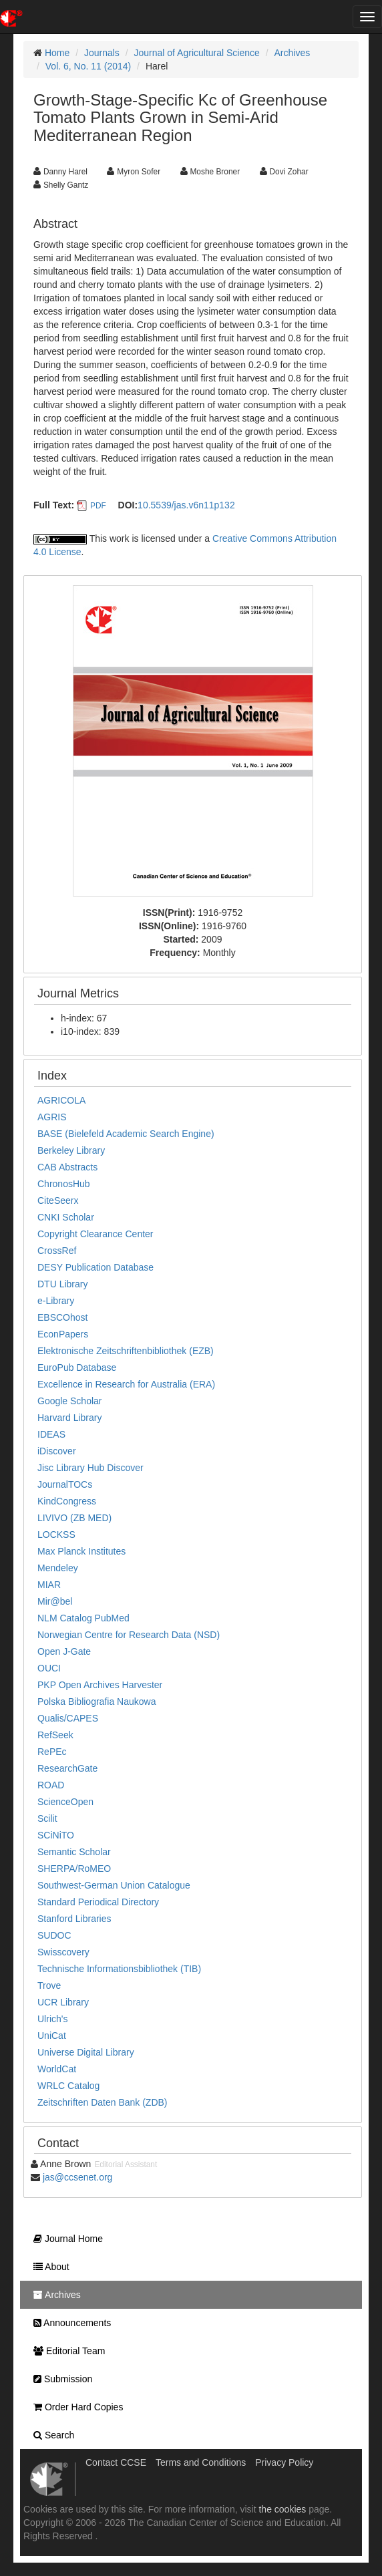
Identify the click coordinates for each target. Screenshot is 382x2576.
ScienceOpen (65, 1801)
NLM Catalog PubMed (83, 1618)
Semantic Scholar (74, 1851)
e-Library (55, 1300)
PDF (98, 505)
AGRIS (52, 1117)
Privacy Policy (284, 2462)
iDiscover (56, 1451)
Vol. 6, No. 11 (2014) (88, 66)
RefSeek (55, 1735)
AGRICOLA (61, 1100)
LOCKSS (56, 1534)
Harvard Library (69, 1417)
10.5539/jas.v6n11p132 (186, 505)
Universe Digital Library (85, 2052)
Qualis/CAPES (67, 1718)
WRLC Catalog (68, 2085)
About (48, 2266)
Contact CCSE (115, 2462)
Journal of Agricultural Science (197, 52)
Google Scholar (69, 1401)
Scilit (47, 1818)
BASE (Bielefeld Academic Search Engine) (125, 1133)
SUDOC (54, 1935)
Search (50, 2435)
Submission (59, 2379)
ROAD (50, 1785)
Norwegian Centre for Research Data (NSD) (128, 1634)
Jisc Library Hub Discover (90, 1467)
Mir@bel (54, 1601)
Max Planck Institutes (81, 1551)
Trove (49, 1985)
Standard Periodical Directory (98, 1902)
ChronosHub (63, 1183)
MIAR (49, 1584)
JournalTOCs (64, 1484)
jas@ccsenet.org (77, 2177)
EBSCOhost (62, 1317)
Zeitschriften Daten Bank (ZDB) (102, 2102)
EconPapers (62, 1334)
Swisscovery (63, 1952)
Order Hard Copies (75, 2407)
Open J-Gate (64, 1651)
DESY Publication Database (95, 1267)
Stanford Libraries (74, 1918)
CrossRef (56, 1250)
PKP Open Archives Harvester (99, 1684)
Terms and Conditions (201, 2462)
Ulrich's (52, 2019)
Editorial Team (66, 2351)
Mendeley (57, 1568)
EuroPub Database (76, 1367)
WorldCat (56, 2069)
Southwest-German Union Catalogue (113, 1885)
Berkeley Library (71, 1150)
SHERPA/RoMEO (74, 1868)
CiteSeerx (57, 1200)
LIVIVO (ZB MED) (74, 1517)
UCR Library (63, 2002)
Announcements (69, 2322)
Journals (102, 52)
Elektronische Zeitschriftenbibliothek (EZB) (125, 1350)
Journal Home (65, 2238)
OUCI (49, 1668)
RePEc (52, 1751)
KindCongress (66, 1501)
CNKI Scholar (65, 1217)
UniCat (51, 2035)
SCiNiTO (55, 1835)
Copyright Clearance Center (95, 1234)
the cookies (282, 2509)
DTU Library (62, 1284)
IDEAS (51, 1434)
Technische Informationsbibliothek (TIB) (119, 1968)
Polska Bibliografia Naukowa (96, 1701)
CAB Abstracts (67, 1167)
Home (57, 52)
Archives (292, 52)
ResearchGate (67, 1768)
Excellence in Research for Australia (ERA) (126, 1384)
